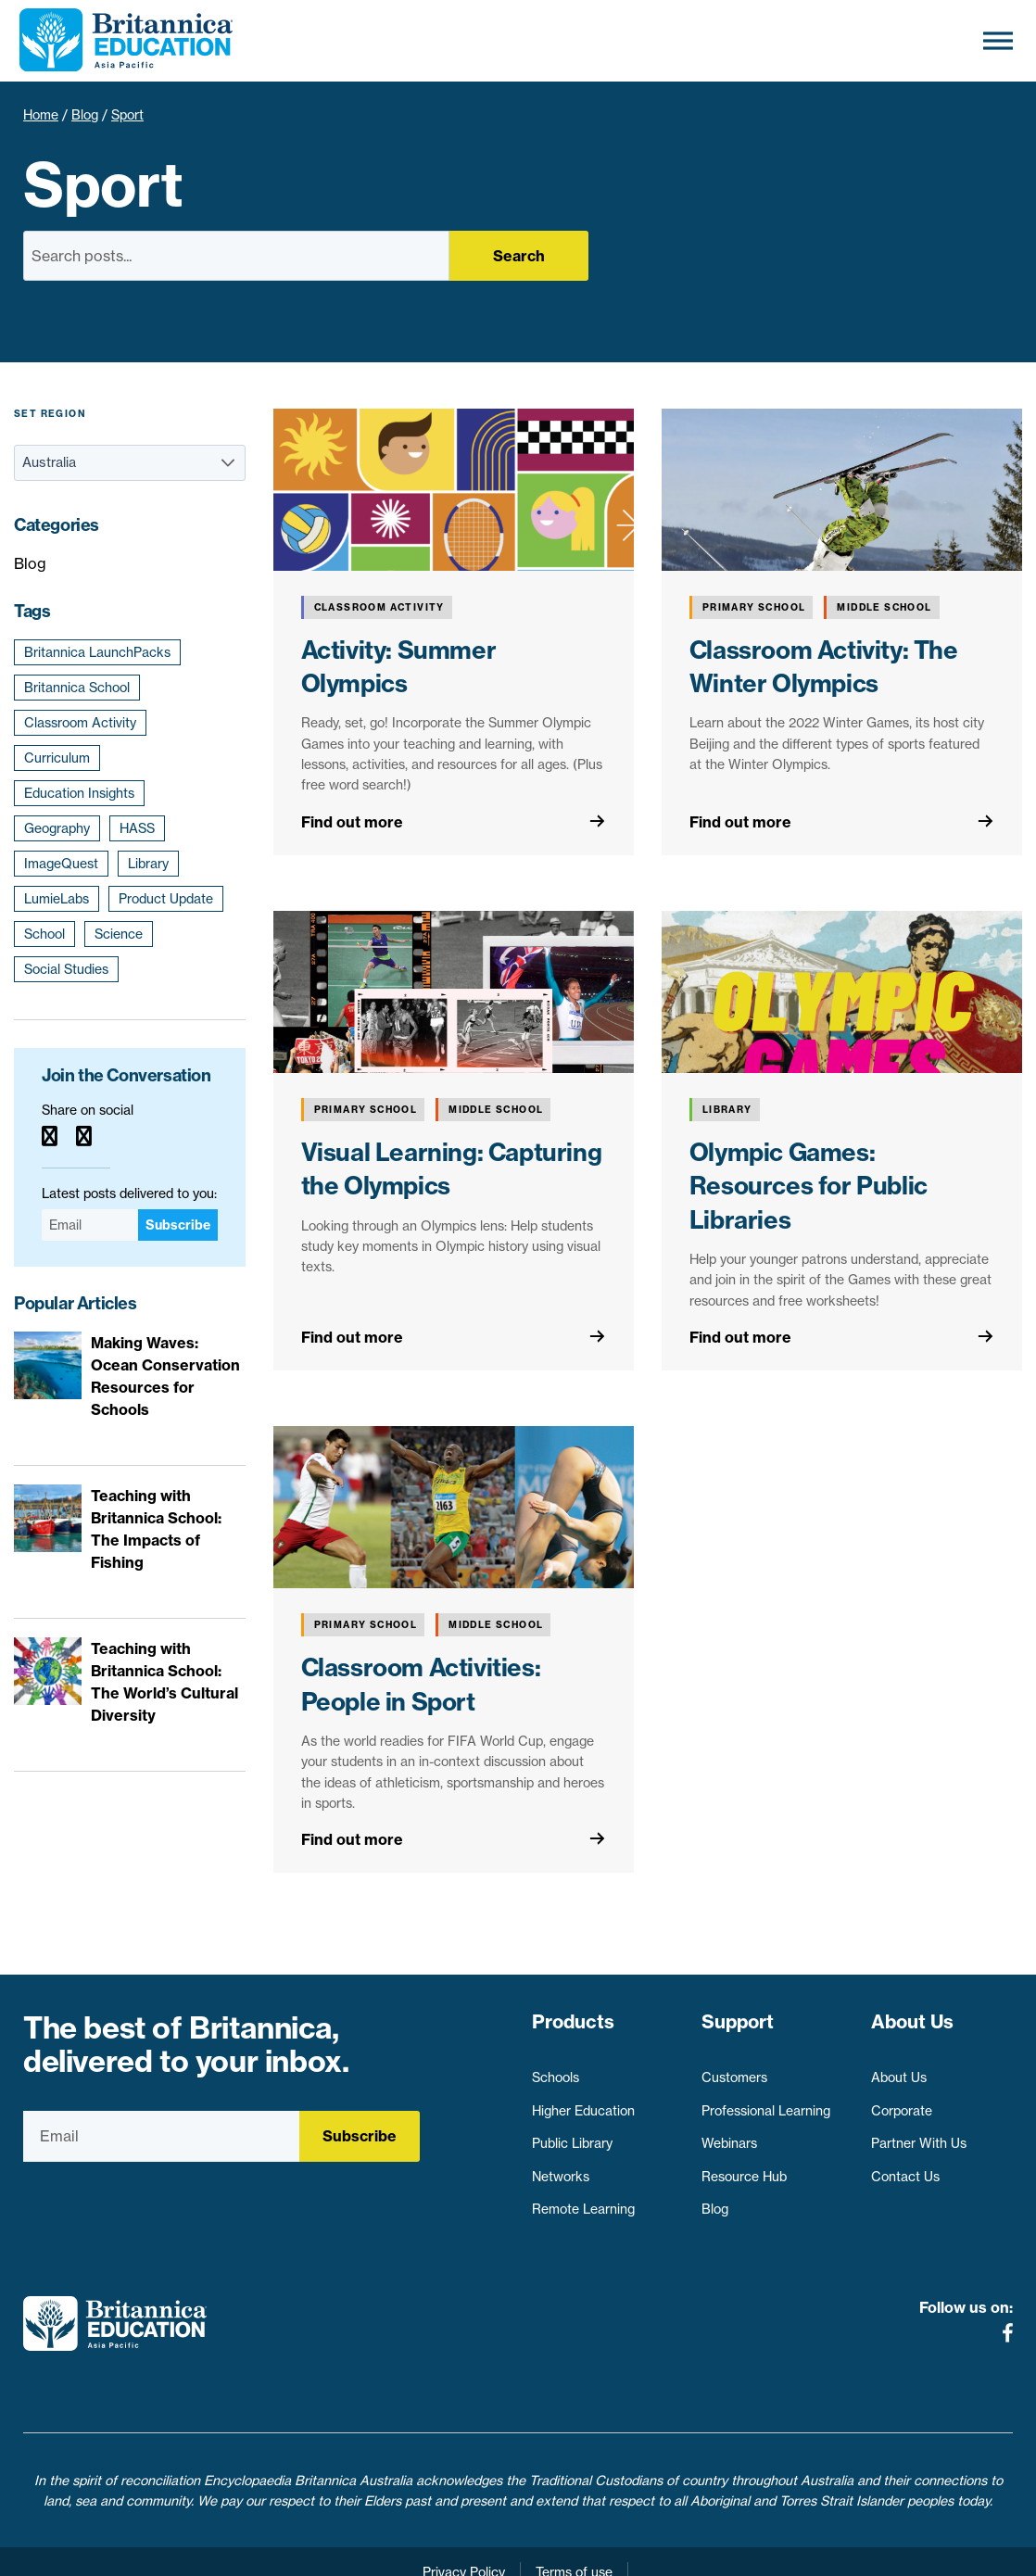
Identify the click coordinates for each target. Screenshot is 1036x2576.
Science (119, 934)
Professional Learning (765, 2101)
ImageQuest (61, 863)
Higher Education (583, 2101)
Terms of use (574, 2530)
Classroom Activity (80, 722)
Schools (555, 2068)
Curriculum (57, 758)
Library (148, 863)
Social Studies (66, 969)
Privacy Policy (464, 2530)
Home (40, 115)
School (44, 934)
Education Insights (79, 793)
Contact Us (905, 2167)
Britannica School (77, 687)
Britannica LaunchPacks (97, 652)
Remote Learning (583, 2200)
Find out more (352, 822)
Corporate (901, 2101)
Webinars (729, 2135)
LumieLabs (56, 898)
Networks (560, 2167)
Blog (84, 115)
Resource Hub (744, 2167)
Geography (57, 828)
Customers (734, 2068)
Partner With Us (919, 2135)
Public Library (572, 2135)
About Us (899, 2068)
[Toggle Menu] (998, 40)
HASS (137, 828)
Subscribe (177, 1225)
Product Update (166, 898)
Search (519, 255)
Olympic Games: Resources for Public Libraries (808, 1186)
